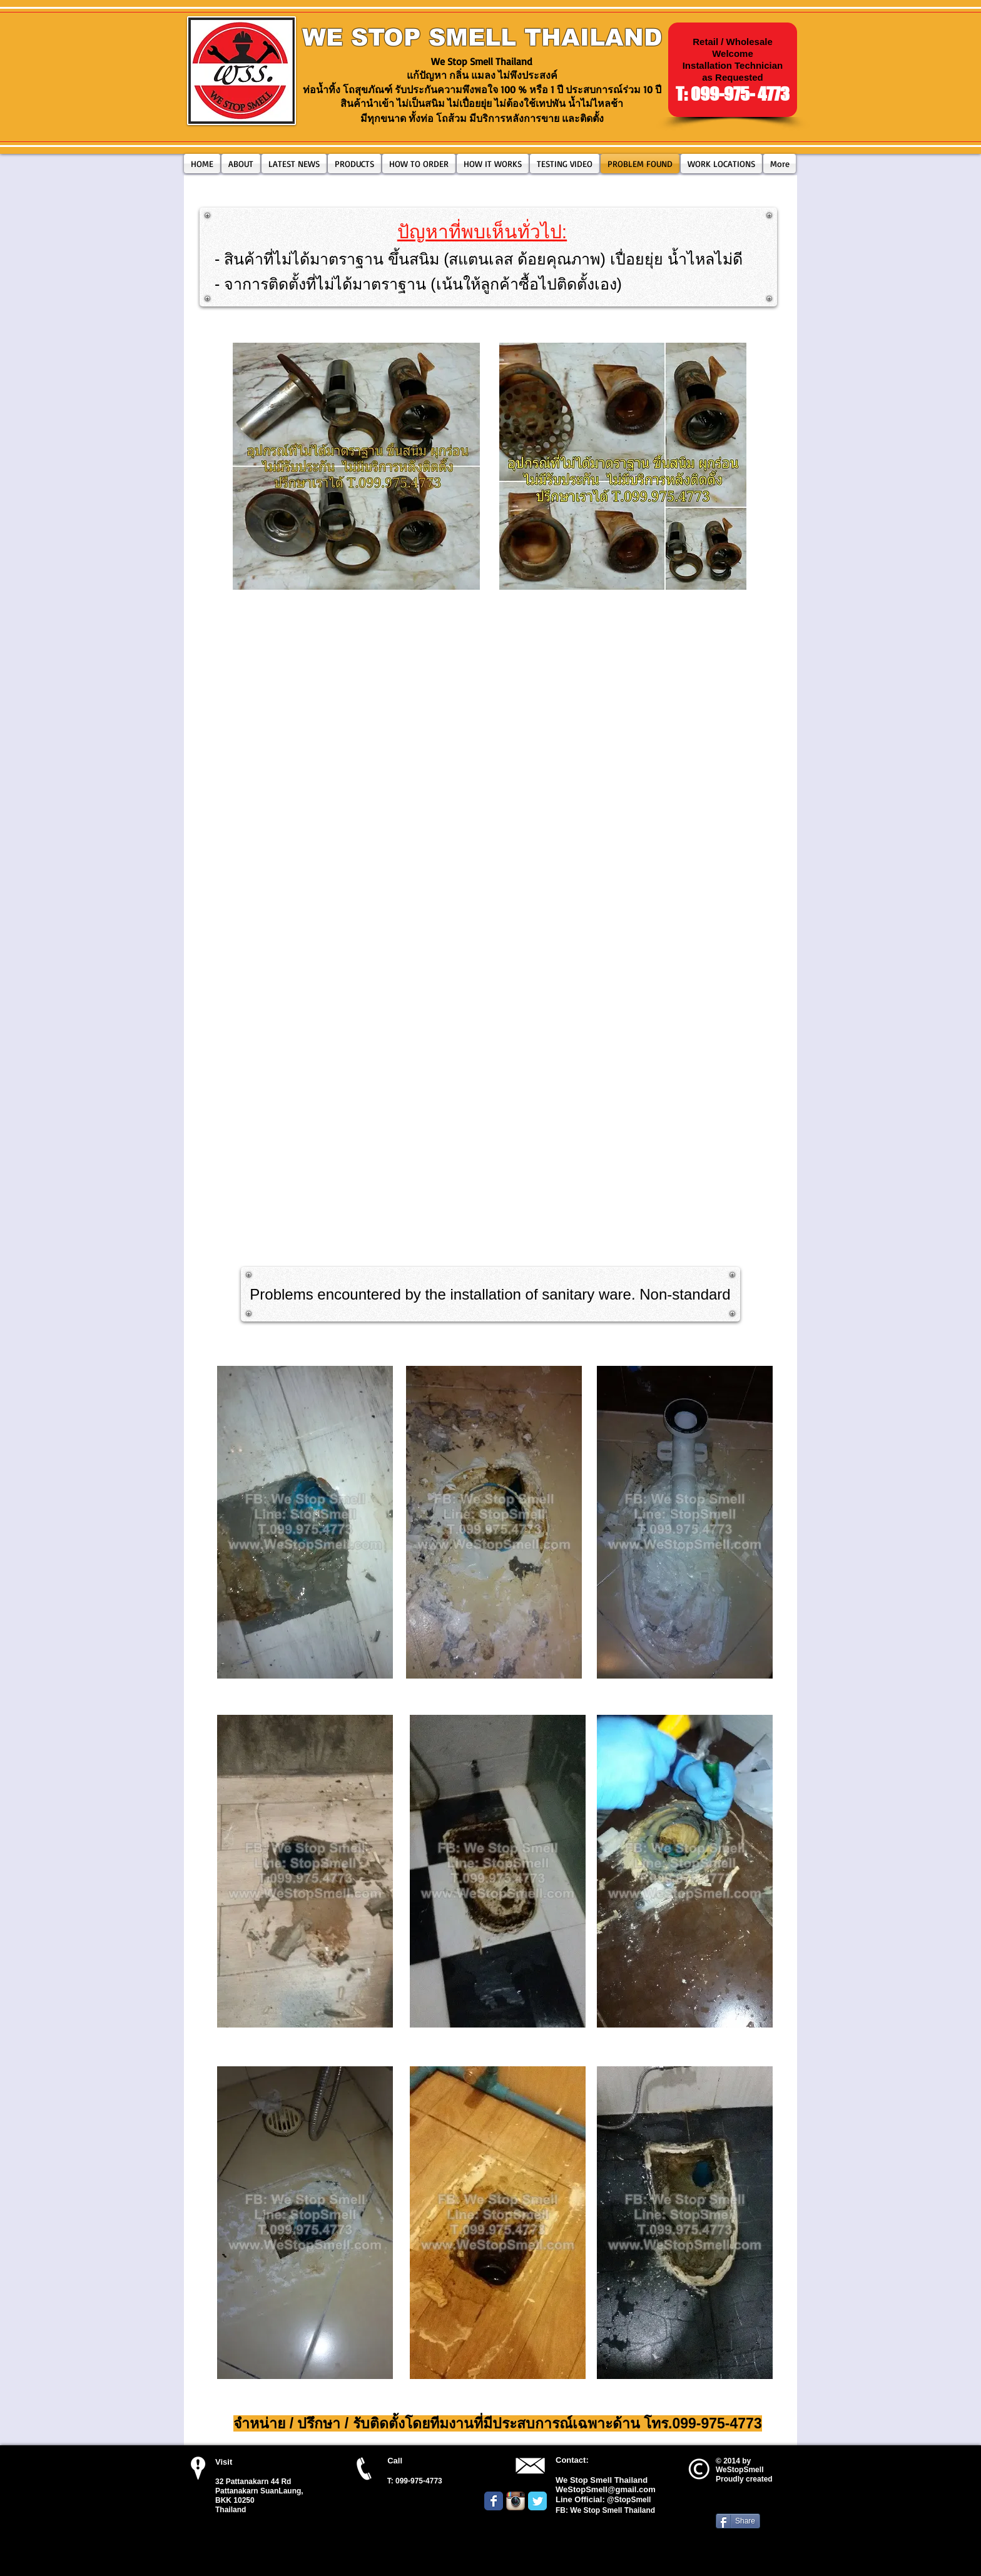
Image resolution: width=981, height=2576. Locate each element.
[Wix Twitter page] (537, 2501)
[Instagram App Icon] (515, 2501)
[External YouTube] (490, 717)
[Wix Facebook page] (493, 2501)
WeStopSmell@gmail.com (606, 2489)
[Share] (738, 2520)
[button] (354, 163)
